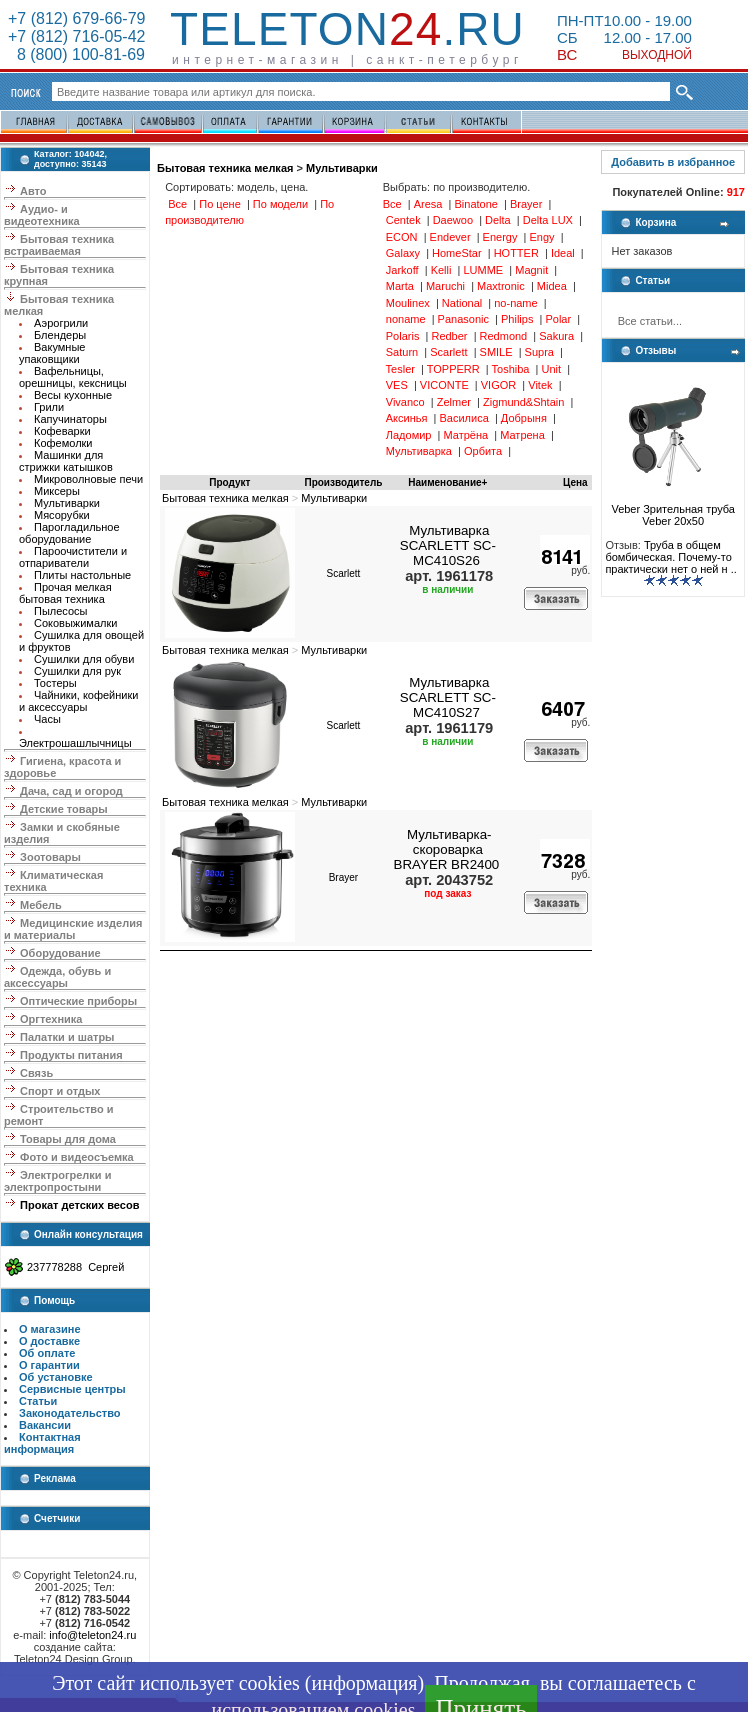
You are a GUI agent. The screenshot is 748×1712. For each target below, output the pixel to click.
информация (364, 1683)
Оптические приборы (78, 1001)
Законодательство (70, 1413)
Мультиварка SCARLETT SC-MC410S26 (448, 545)
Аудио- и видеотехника (42, 215)
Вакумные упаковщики (52, 353)
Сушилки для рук (77, 671)
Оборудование (60, 953)
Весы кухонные (73, 395)
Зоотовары (50, 857)
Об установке (56, 1377)
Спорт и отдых (60, 1091)
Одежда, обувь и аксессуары (57, 977)
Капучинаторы (70, 419)
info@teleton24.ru (92, 1635)
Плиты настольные (82, 575)
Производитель (343, 482)
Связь (36, 1073)
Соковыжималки (75, 623)
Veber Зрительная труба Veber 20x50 (673, 510)
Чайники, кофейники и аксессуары (78, 701)
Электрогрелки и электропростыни (57, 1181)
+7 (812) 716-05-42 (76, 36)
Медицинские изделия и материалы (73, 929)
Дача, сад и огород (71, 791)
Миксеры (57, 491)
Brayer (343, 877)
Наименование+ (447, 482)
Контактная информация (42, 1443)
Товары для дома (68, 1139)
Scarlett (343, 573)
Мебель (41, 905)
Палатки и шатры (67, 1037)
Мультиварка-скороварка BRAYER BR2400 (447, 849)
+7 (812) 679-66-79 (76, 18)
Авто (33, 191)
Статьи (38, 1401)
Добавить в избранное (673, 162)
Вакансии (45, 1425)
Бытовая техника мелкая (225, 168)
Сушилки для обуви (84, 659)
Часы (47, 719)
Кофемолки (63, 443)
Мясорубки (62, 515)
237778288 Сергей (75, 1267)
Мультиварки (67, 503)
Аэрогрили (61, 323)
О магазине (50, 1329)
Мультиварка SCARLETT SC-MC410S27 (448, 697)
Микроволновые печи (88, 479)
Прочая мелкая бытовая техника (65, 593)
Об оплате (47, 1353)
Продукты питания (71, 1055)
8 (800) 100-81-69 (76, 54)
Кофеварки (62, 431)
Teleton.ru (347, 29)
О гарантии (49, 1365)
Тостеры (55, 683)
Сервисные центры (72, 1389)
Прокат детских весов (79, 1205)
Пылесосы (61, 611)
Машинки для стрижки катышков (66, 461)
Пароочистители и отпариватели (73, 557)
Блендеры (60, 335)
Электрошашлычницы (75, 743)
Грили (49, 407)
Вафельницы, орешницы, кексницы (73, 377)
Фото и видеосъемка (77, 1157)
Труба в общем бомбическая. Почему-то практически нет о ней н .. (670, 557)
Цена (575, 482)
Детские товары (64, 809)
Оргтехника (51, 1019)
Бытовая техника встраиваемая (59, 245)
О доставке (49, 1341)
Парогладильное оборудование (69, 533)
